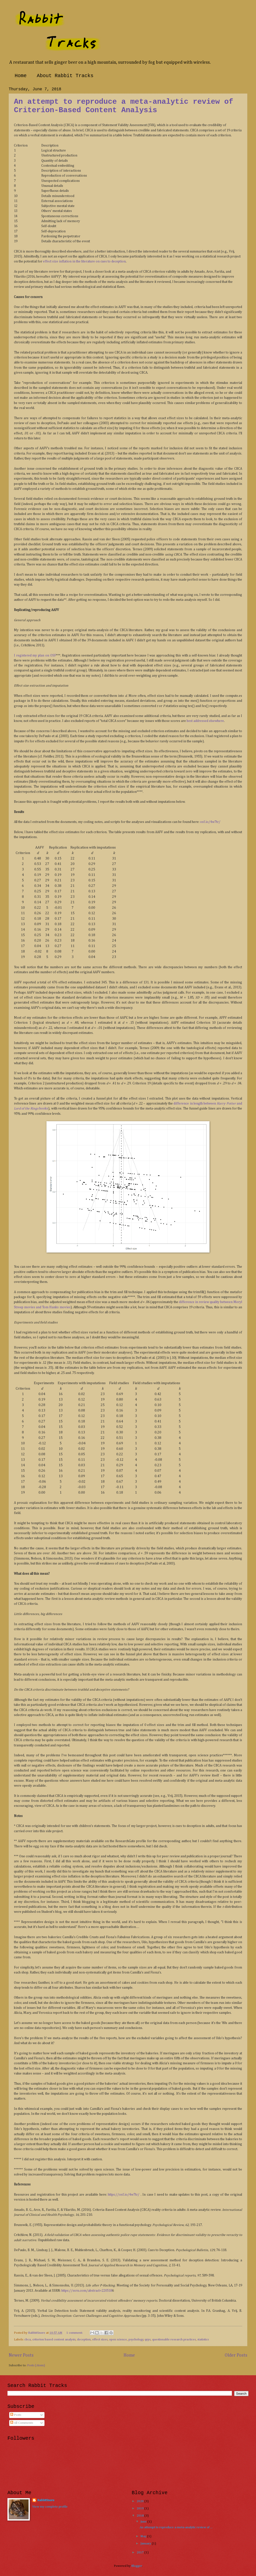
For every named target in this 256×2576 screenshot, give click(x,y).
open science (118, 2339)
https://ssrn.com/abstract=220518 (86, 2290)
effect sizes (100, 2339)
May (143, 2536)
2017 (140, 2552)
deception (84, 2339)
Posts (15, 2415)
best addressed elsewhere (205, 721)
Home (21, 76)
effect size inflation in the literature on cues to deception (84, 261)
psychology (135, 2339)
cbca (27, 2339)
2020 (140, 2501)
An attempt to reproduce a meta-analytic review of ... (176, 2527)
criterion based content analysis (54, 2339)
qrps (148, 2339)
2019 (140, 2508)
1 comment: (75, 2332)
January (146, 2543)
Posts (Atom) (36, 2365)
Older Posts (236, 2355)
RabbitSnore (45, 2500)
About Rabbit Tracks (65, 76)
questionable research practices (174, 2339)
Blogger (136, 2566)
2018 (140, 2515)
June (143, 2521)
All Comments (21, 2422)
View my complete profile (50, 2506)
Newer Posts (21, 2355)
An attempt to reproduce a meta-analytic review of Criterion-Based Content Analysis (123, 106)
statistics (203, 2339)
